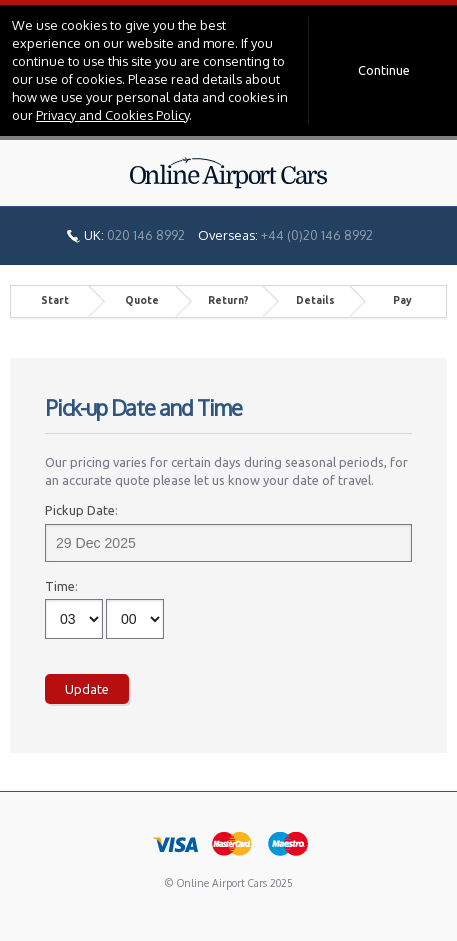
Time (60, 586)
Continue (384, 70)
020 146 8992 (146, 235)
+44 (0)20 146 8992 (317, 235)
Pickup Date (80, 510)
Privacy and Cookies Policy (112, 115)
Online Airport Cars (229, 173)
